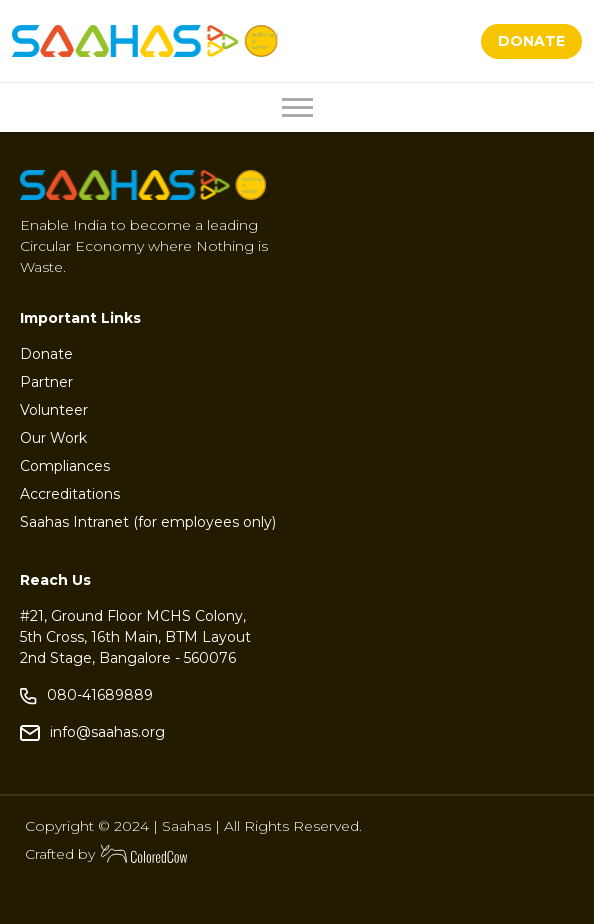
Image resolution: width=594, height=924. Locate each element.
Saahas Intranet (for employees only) (148, 522)
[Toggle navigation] (297, 107)
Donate (46, 354)
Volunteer (54, 410)
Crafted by (107, 854)
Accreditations (70, 494)
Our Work (53, 438)
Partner (46, 382)
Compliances (65, 466)
